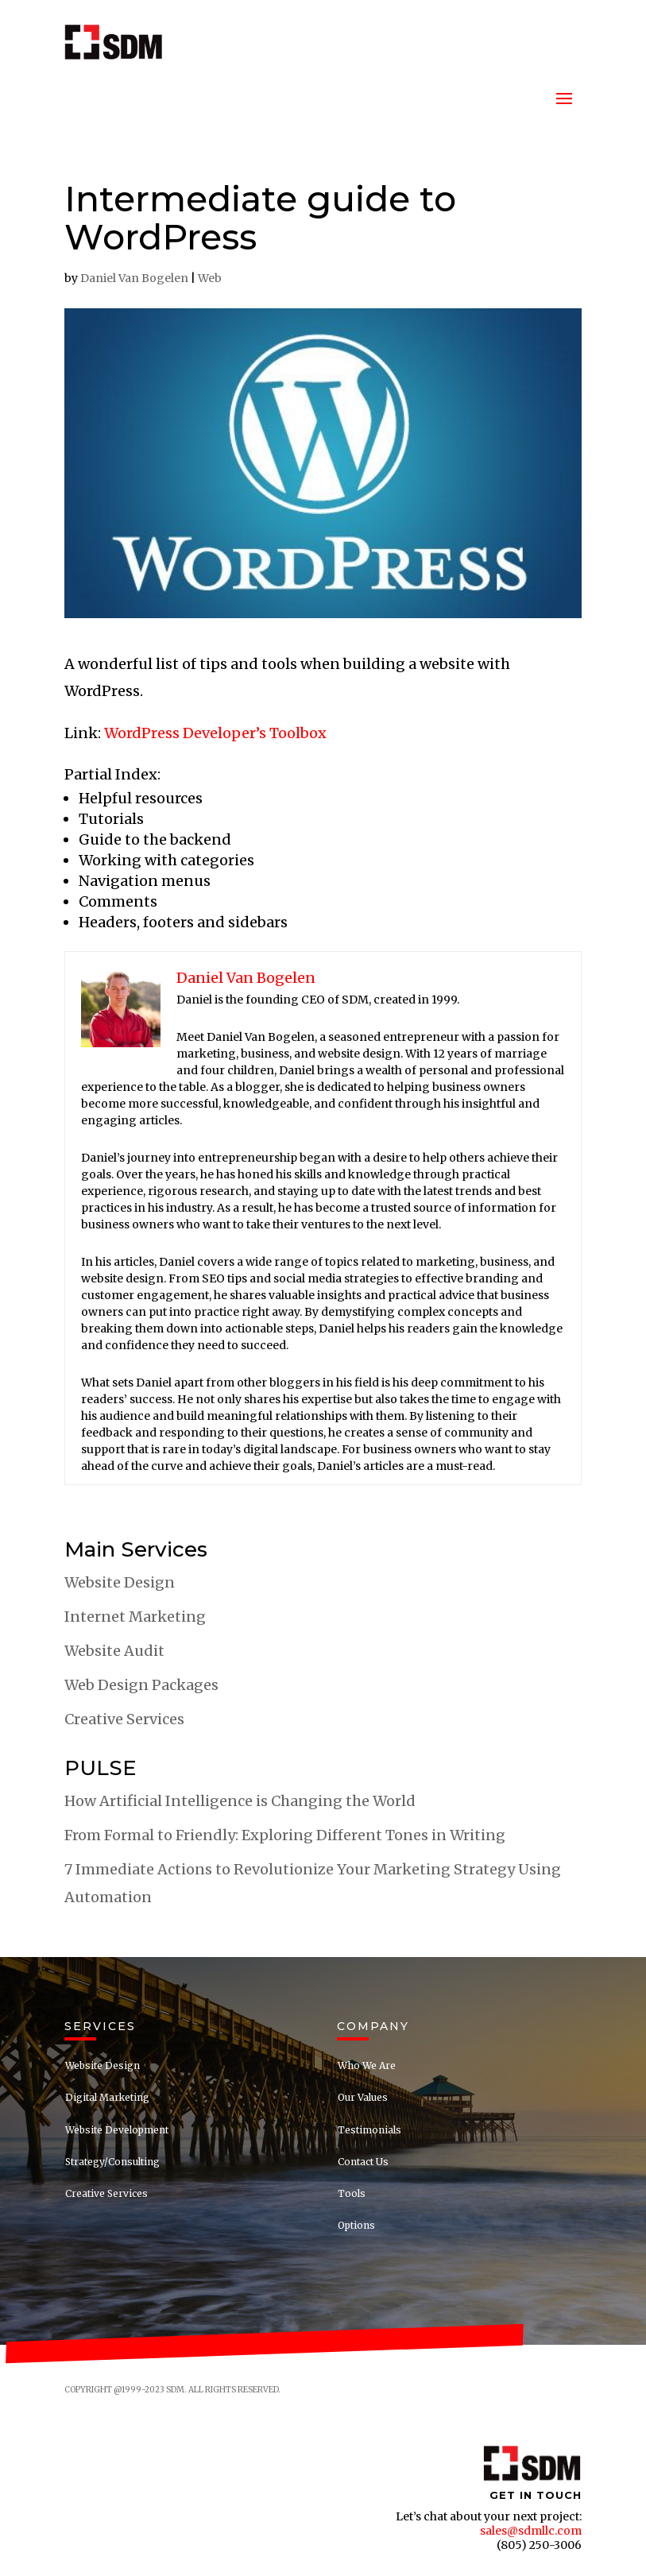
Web (210, 278)
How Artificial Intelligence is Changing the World (240, 1801)
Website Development (116, 2130)
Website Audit (114, 1651)
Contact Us (363, 2162)
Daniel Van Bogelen (134, 278)
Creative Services (124, 1719)
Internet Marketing (135, 1616)
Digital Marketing (107, 2097)
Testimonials (369, 2130)
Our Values (363, 2097)
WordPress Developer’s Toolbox (215, 733)
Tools (352, 2193)
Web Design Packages (141, 1685)
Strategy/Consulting (112, 2162)
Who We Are (367, 2065)
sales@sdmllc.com (531, 2531)
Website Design (119, 1582)
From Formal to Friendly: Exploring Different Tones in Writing (284, 1835)
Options (356, 2225)
